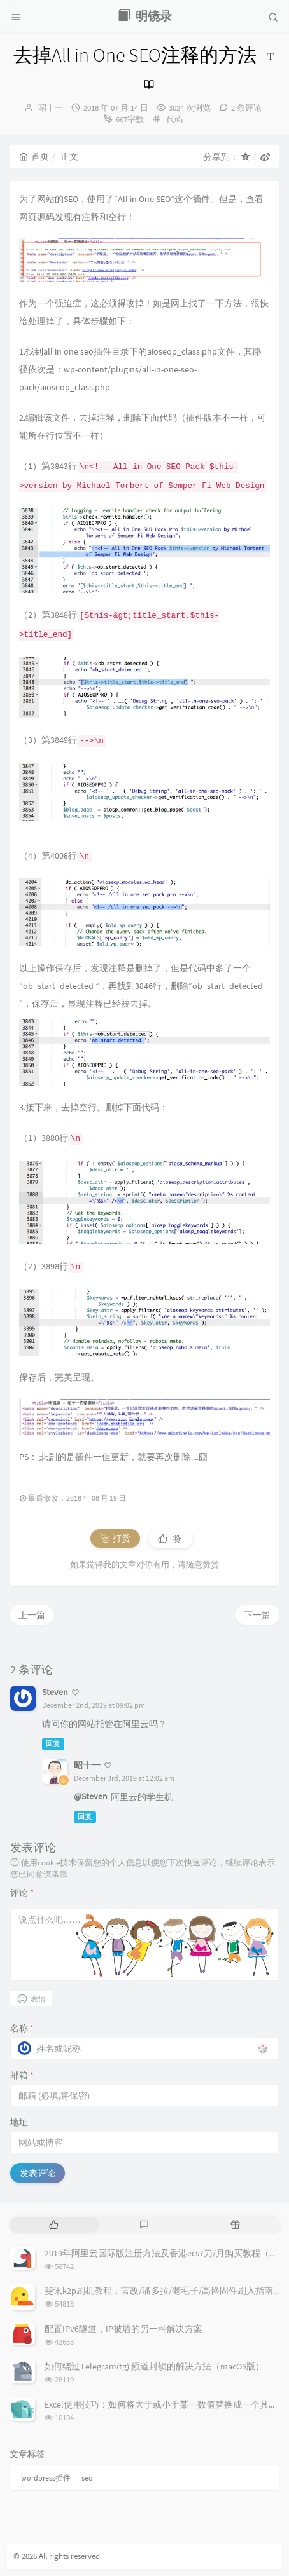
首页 (34, 156)
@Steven (91, 1796)
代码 (174, 119)
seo (87, 2478)
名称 (22, 2028)
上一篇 (31, 1615)
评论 (22, 1892)
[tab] (53, 2225)
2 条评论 (246, 107)
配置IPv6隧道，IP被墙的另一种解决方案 (123, 2328)
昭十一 (50, 107)
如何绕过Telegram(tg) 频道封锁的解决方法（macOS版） (154, 2366)
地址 (19, 2122)
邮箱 (22, 2075)
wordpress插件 (46, 2478)
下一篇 (257, 1615)
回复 (53, 1744)
